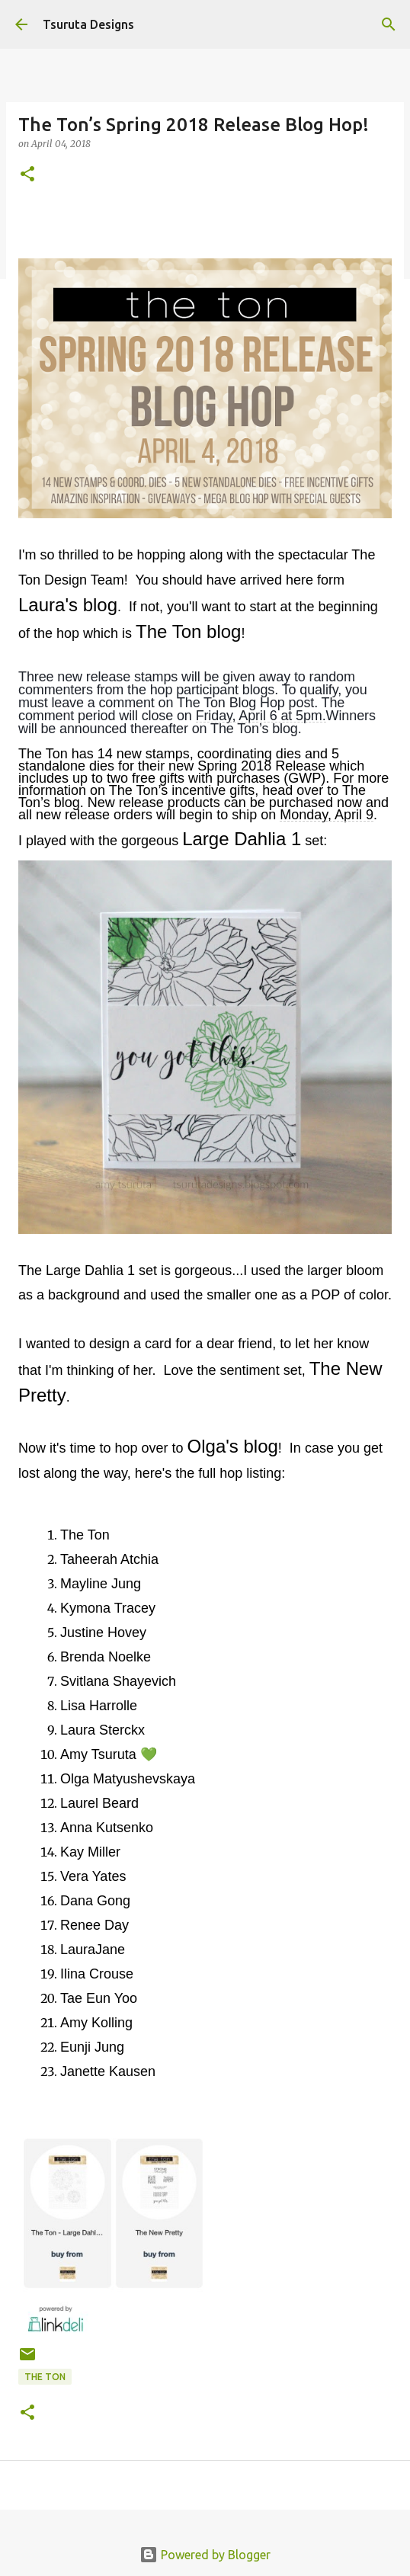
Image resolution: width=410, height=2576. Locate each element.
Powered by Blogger (205, 2555)
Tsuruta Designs (88, 24)
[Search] (389, 24)
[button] (27, 175)
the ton (45, 2377)
